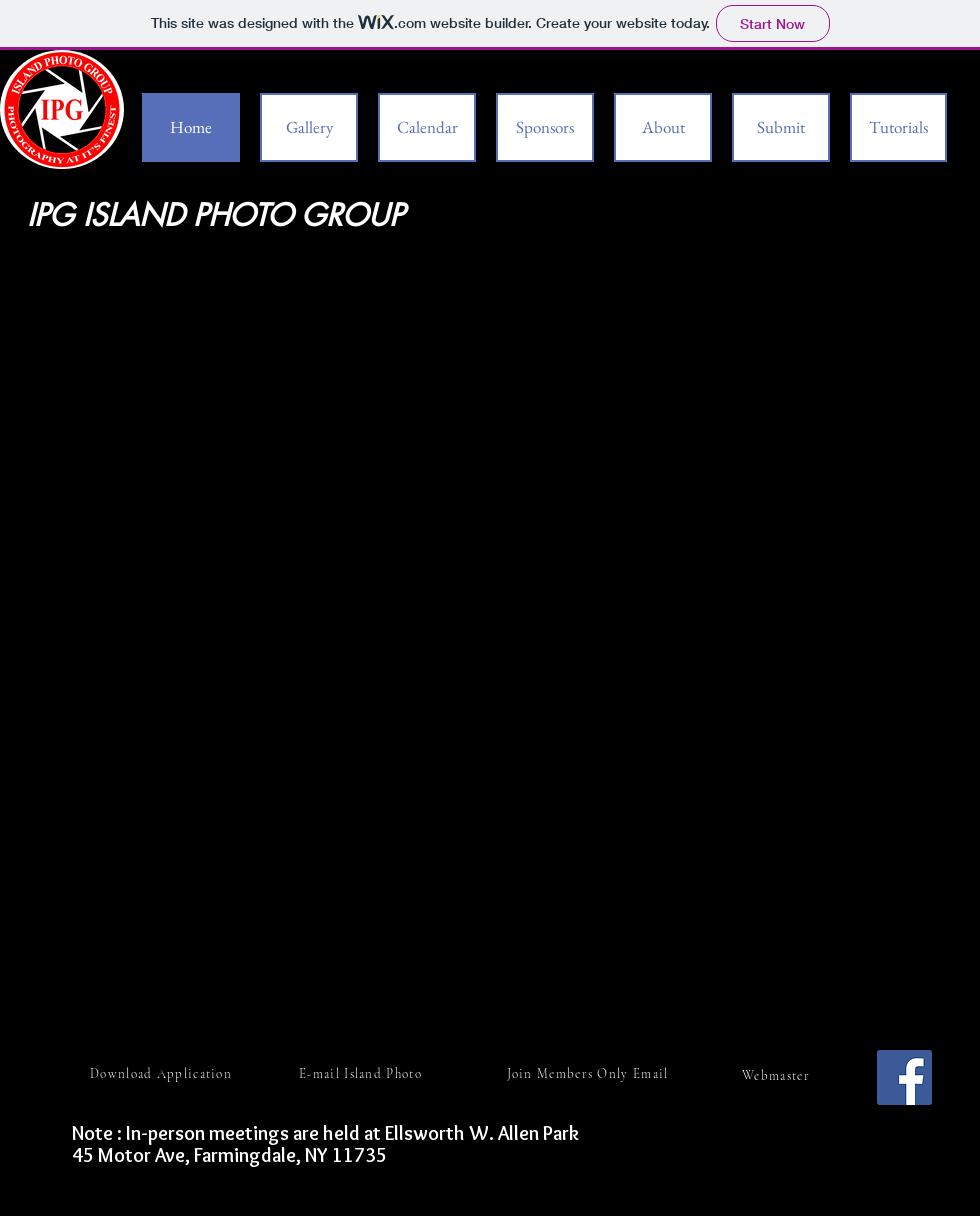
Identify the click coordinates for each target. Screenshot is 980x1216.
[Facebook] (904, 1077)
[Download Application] (163, 1073)
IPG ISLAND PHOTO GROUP (220, 215)
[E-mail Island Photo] (362, 1073)
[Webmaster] (778, 1076)
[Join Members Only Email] (589, 1073)
